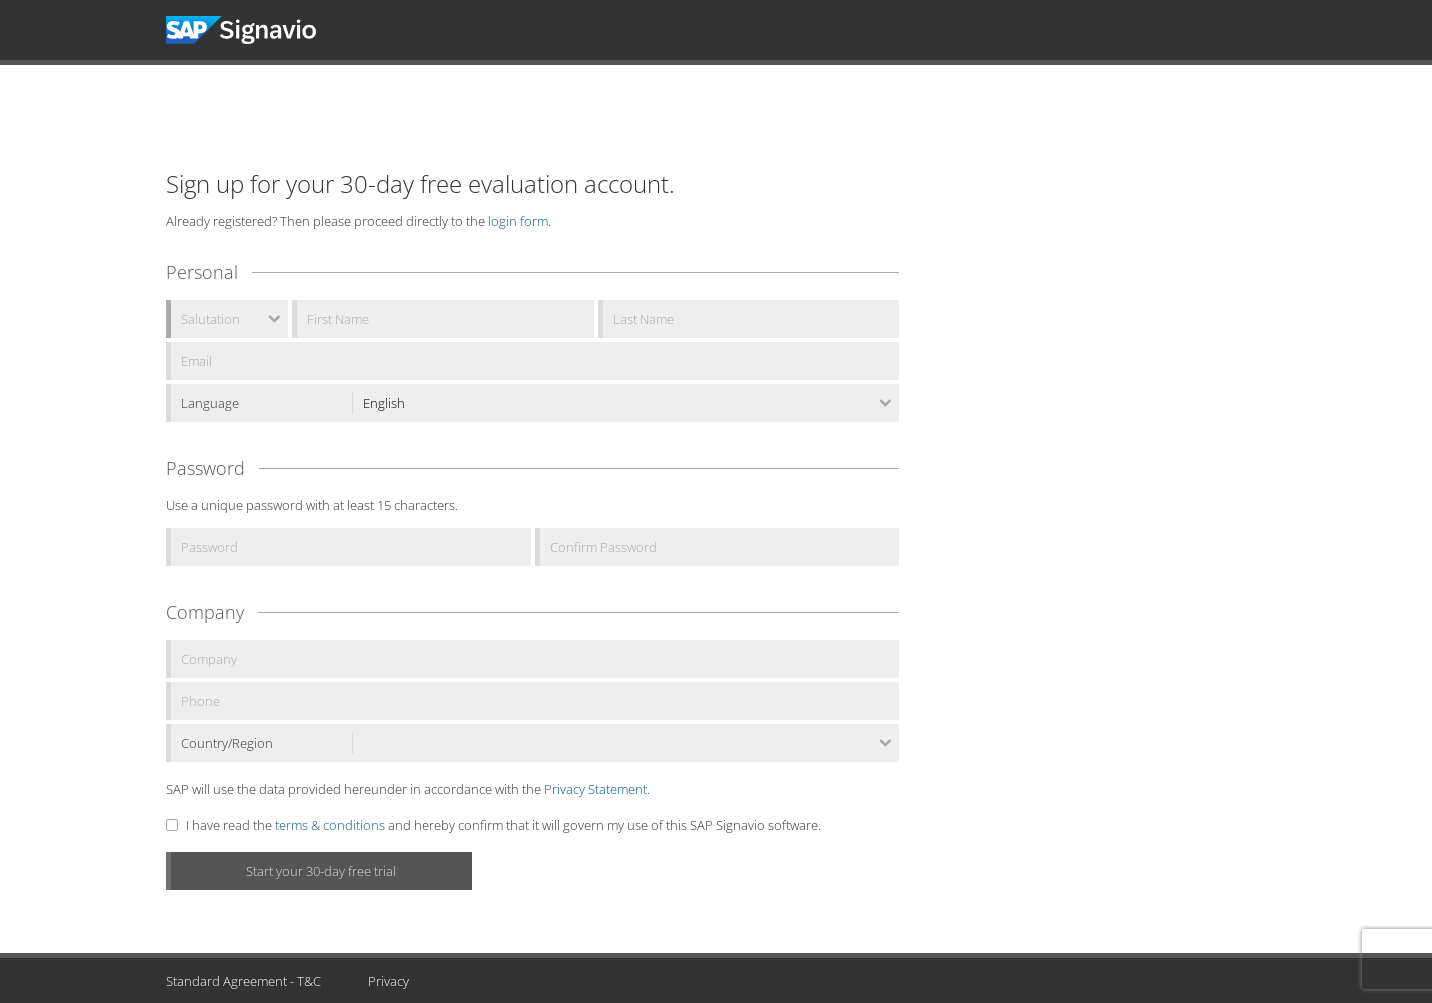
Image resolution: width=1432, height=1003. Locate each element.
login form (518, 221)
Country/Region (227, 743)
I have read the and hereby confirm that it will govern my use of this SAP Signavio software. (503, 825)
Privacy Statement (595, 789)
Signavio (259, 30)
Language (210, 403)
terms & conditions (330, 825)
